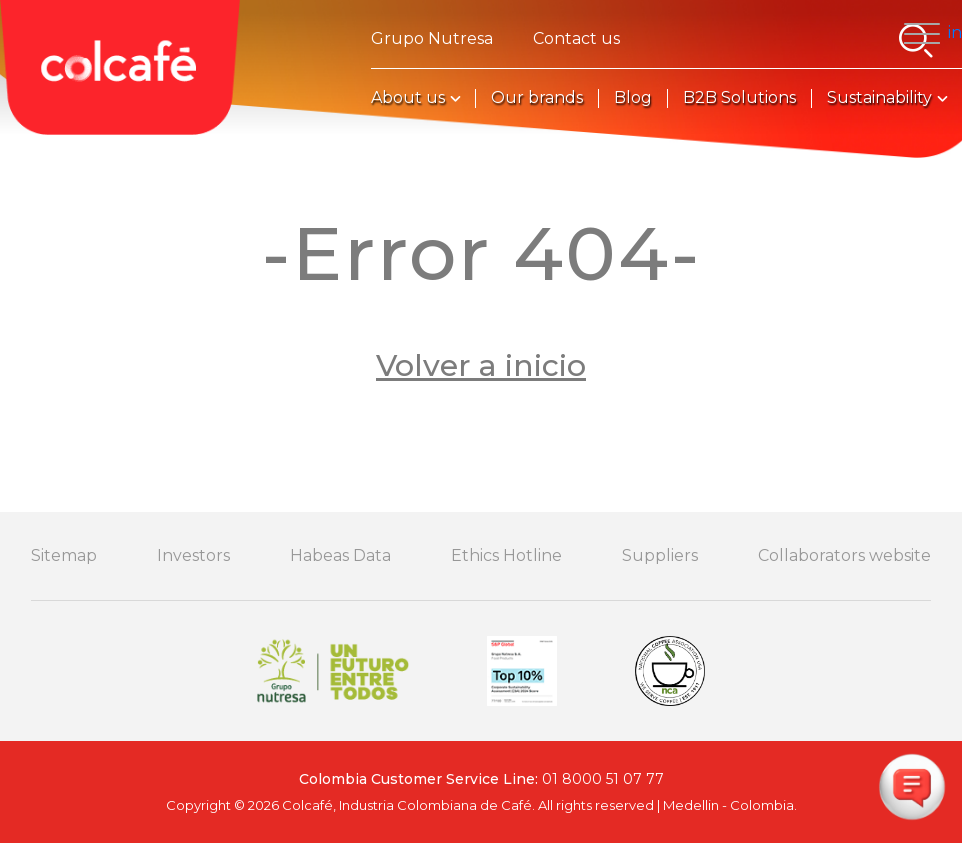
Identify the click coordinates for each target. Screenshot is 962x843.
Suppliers (660, 556)
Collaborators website (844, 556)
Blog (633, 98)
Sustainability (879, 98)
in (955, 32)
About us (408, 98)
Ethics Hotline (506, 556)
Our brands (537, 98)
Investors (193, 556)
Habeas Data (340, 556)
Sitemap (64, 556)
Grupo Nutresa (432, 39)
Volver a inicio (481, 365)
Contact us (576, 39)
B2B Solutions (739, 98)
